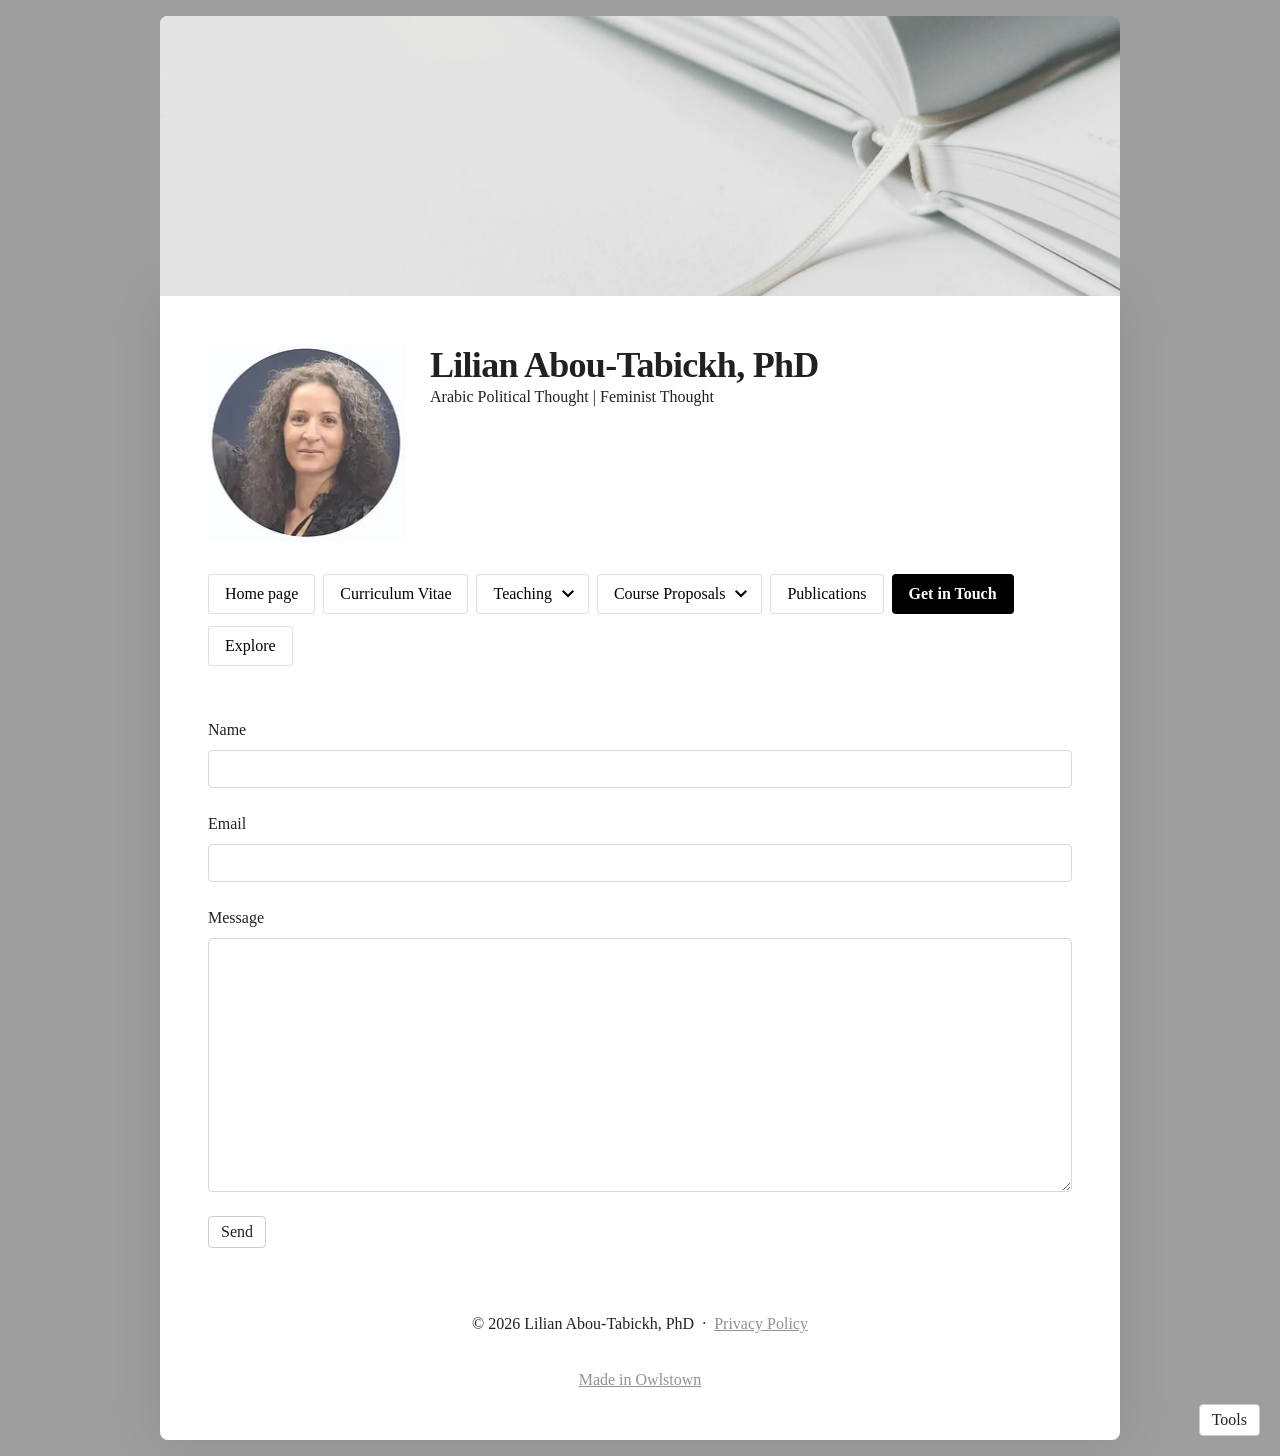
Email (227, 823)
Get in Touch (953, 593)
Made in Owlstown (640, 1379)
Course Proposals (670, 593)
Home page (261, 593)
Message (236, 917)
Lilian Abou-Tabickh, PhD (624, 365)
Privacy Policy (761, 1323)
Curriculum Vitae (395, 593)
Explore (250, 645)
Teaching (522, 593)
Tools (1229, 1419)
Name (227, 729)
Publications (826, 593)
